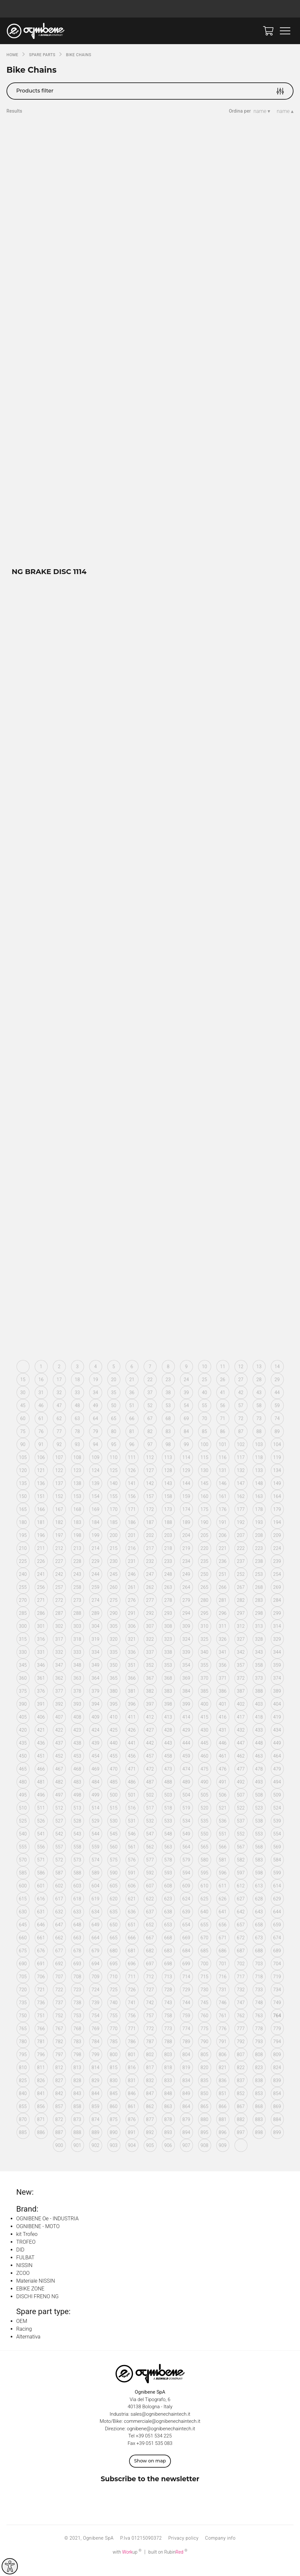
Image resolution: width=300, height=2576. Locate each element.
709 (95, 1987)
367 (150, 1688)
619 (95, 1909)
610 (204, 1896)
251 (222, 1584)
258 (77, 1597)
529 (95, 1831)
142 (150, 1493)
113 (168, 1467)
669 (186, 1948)
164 (277, 1506)
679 (95, 1961)
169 (95, 1519)
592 (150, 1883)
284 (277, 1610)
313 (259, 1636)
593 (168, 1883)
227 (59, 1571)
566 (222, 1857)
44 (277, 1402)
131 (222, 1480)
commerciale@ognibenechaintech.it (162, 2432)
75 (22, 1441)
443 (168, 1753)
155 (113, 1506)
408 (77, 1727)
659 (277, 1935)
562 (150, 1857)
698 (168, 1974)
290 (113, 1623)
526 (41, 1831)
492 (241, 1792)
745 (204, 2013)
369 (186, 1688)
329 (277, 1649)
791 (222, 2052)
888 (77, 2142)
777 (241, 2039)
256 (41, 1597)
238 (259, 1571)
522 (241, 1818)
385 (204, 1701)
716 (222, 1987)
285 (23, 1623)
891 (132, 2142)
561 (132, 1857)
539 (277, 1831)
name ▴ (285, 111)
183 (77, 1532)
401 (222, 1714)
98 (168, 1454)
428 (168, 1740)
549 (186, 1844)
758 (168, 2026)
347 (59, 1675)
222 (241, 1558)
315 (23, 1649)
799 (95, 2064)
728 (168, 2000)
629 (277, 1909)
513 (77, 1818)
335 (113, 1662)
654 (186, 1935)
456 (132, 1766)
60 (22, 1428)
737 (59, 2013)
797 (59, 2064)
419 (277, 1727)
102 (241, 1454)
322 (150, 1649)
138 (77, 1493)
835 (204, 2090)
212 (59, 1558)
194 (277, 1532)
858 (77, 2116)
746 (222, 2013)
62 (59, 1428)
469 (95, 1779)
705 (23, 1987)
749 (277, 2013)
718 (259, 1987)
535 (204, 1831)
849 (186, 2103)
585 (23, 1883)
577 (150, 1870)
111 (132, 1467)
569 (277, 1857)
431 (222, 1740)
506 (222, 1805)
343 (259, 1662)
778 (259, 2039)
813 (77, 2077)
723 (77, 2000)
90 (22, 1454)
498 (77, 1805)
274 (95, 1610)
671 (222, 1948)
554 (277, 1844)
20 (113, 1389)
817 (150, 2077)
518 (168, 1818)
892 (150, 2142)
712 (150, 1987)
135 (23, 1493)
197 (59, 1545)
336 (132, 1662)
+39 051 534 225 (154, 2446)
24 (186, 1389)
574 (95, 1870)
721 (41, 2000)
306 (132, 1636)
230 (113, 1571)
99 (186, 1454)
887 (59, 2142)
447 (241, 1753)
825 (23, 2090)
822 (241, 2077)
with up (127, 2562)
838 (259, 2090)
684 (186, 1961)
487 (150, 1792)
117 (241, 1467)
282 (241, 1610)
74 (277, 1428)
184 (95, 1532)
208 (259, 1545)
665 (113, 1948)
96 (131, 1454)
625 (204, 1909)
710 (113, 1987)
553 (259, 1844)
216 (132, 1558)
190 (204, 1532)
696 (132, 1974)
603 (77, 1896)
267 (241, 1597)
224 (277, 1558)
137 (59, 1493)
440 (113, 1753)
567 (241, 1857)
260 (113, 1597)
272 (59, 1610)
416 (222, 1727)
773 (168, 2039)
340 (204, 1662)
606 (132, 1896)
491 (222, 1792)
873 (77, 2129)
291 (132, 1623)
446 (222, 1753)
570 (23, 1870)
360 (23, 1688)
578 (168, 1870)
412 (150, 1727)
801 (132, 2064)
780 (23, 2052)
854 (277, 2103)
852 (241, 2103)
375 (23, 1701)
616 (41, 1909)
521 (222, 1818)
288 (77, 1623)
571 (41, 1870)
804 (186, 2064)
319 (95, 1649)
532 (150, 1831)
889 (95, 2142)
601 (41, 1896)
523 (259, 1818)
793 (259, 2052)
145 (204, 1493)
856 (41, 2116)
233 (168, 1571)
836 (222, 2090)
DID (20, 2260)
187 (150, 1532)
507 (241, 1805)
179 (277, 1519)
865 (204, 2116)
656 (222, 1935)
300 (23, 1636)
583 (259, 1870)
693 (77, 1974)
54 (186, 1415)
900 (59, 2155)
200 (113, 1545)
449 (277, 1753)
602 (59, 1896)
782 (59, 2052)
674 (277, 1948)
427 (150, 1740)
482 (59, 1792)
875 (113, 2129)
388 (259, 1701)
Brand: (27, 2219)
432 (241, 1740)
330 (23, 1662)
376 (41, 1701)
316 (41, 1649)
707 (59, 1987)
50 (113, 1415)
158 (168, 1506)
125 (113, 1480)
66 (131, 1428)
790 (204, 2052)
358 (259, 1675)
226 (41, 1571)
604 (95, 1896)
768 (77, 2039)
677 (59, 1961)
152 (59, 1506)
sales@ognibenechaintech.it (160, 2424)
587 (59, 1883)
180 (23, 1532)
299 (277, 1623)
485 (113, 1792)
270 (23, 1610)
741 (132, 2013)
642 (241, 1922)
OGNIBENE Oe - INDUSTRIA (47, 2229)
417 (241, 1727)
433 (259, 1740)
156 (132, 1506)
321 (132, 1649)
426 (132, 1740)
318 (77, 1649)
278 (168, 1610)
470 (113, 1779)
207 (241, 1545)
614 (277, 1896)
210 (23, 1558)
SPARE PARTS (42, 55)
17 (59, 1389)
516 (132, 1818)
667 (150, 1948)
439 (95, 1753)
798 (77, 2064)
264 (186, 1597)
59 (277, 1415)
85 (204, 1441)
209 (277, 1545)
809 (277, 2064)
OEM (21, 2331)
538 (259, 1831)
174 (186, 1519)
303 (77, 1636)
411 (132, 1727)
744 (186, 2013)
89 (277, 1441)
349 (95, 1675)
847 (150, 2103)
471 (132, 1779)
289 (95, 1623)
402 (241, 1714)
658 (259, 1935)
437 (59, 1753)
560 (113, 1857)
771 (132, 2039)
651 (132, 1935)
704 (277, 1974)
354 (186, 1675)
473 (168, 1779)
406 (41, 1727)
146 (222, 1493)
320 (113, 1649)
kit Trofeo (27, 2244)
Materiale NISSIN (35, 2291)
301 (41, 1636)
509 (277, 1805)
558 (77, 1857)
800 (113, 2064)
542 (59, 1844)
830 (113, 2090)
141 (132, 1493)
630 (23, 1922)
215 (113, 1558)
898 (259, 2142)
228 (77, 1571)
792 (241, 2052)
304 (95, 1636)
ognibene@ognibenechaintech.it (161, 2439)
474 (186, 1779)
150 (23, 1506)
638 (168, 1922)
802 (150, 2064)
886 (41, 2142)
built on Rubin (168, 2562)
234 (186, 1571)
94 (95, 1454)
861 (132, 2116)
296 (222, 1623)
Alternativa (28, 2347)
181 (41, 1532)
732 (241, 2000)
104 (277, 1454)
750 (23, 2026)
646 (41, 1935)
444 (186, 1753)
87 (240, 1441)
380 (113, 1701)
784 (95, 2052)
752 (59, 2026)
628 (259, 1909)
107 (59, 1467)
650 (113, 1935)
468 (77, 1779)
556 (41, 1857)
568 (259, 1857)
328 (259, 1649)
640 (204, 1922)
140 (113, 1493)
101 (222, 1454)
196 (41, 1545)
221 (222, 1558)
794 (277, 2052)
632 (59, 1922)
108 (77, 1467)
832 (150, 2090)
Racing (24, 2339)
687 (241, 1961)
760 (204, 2026)
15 (22, 1389)
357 (241, 1675)
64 (95, 1428)
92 (59, 1454)
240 (23, 1584)
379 (95, 1701)
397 (150, 1714)
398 (168, 1714)
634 (95, 1922)
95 (113, 1454)
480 (23, 1792)
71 (222, 1428)
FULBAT (25, 2268)
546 (132, 1844)
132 (241, 1480)
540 (23, 1844)
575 (113, 1870)
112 (150, 1467)
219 (186, 1558)
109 (95, 1467)
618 (77, 1909)
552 (241, 1844)
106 (41, 1467)
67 (149, 1428)
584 (277, 1870)
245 (113, 1584)
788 (168, 2052)
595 (204, 1883)
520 (204, 1818)
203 (168, 1545)
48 (77, 1415)
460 (204, 1766)
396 (132, 1714)
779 (277, 2039)
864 (186, 2116)
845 (113, 2103)
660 (23, 1948)
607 (150, 1896)
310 (204, 1636)
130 (204, 1480)
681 (132, 1961)
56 (222, 1415)
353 (168, 1675)
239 (277, 1571)
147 (241, 1493)
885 (23, 2142)
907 (186, 2155)
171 (132, 1519)
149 (277, 1493)
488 (168, 1792)
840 (23, 2103)
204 (186, 1545)
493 (259, 1792)
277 (150, 1610)
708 (77, 1987)
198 (77, 1545)
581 (222, 1870)
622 (150, 1909)
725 (113, 2000)
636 (132, 1922)
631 (41, 1922)
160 (204, 1506)
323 (168, 1649)
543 (77, 1844)
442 (150, 1753)
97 (149, 1454)
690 (23, 1974)
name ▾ (262, 111)
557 (59, 1857)
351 (132, 1675)
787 (150, 2052)
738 (77, 2013)
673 (259, 1948)
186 (132, 1532)
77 (59, 1441)
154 (95, 1506)
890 (113, 2142)
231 (132, 1571)
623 (168, 1909)
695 (113, 1974)
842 (59, 2103)
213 (77, 1558)
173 (168, 1519)
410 (113, 1727)
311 (222, 1636)
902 (95, 2155)
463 (259, 1766)
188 (168, 1532)
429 (186, 1740)
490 (204, 1792)
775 (204, 2039)
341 (222, 1662)
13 (258, 1377)
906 (168, 2155)
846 (132, 2103)
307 (150, 1636)
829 (95, 2090)
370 (204, 1688)
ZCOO (23, 2283)
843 (77, 2103)
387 (241, 1701)
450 (23, 1766)
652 (150, 1935)
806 (222, 2064)
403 (259, 1714)
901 (77, 2155)
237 (241, 1571)
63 (77, 1428)
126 (132, 1480)
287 (59, 1623)
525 (23, 1831)
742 (150, 2013)
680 (113, 1961)
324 (186, 1649)
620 (113, 1909)
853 (259, 2103)
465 (23, 1779)
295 (204, 1623)
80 (113, 1441)
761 (222, 2026)
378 (77, 1701)
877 (150, 2129)
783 (77, 2052)
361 (41, 1688)
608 (168, 1896)
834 (186, 2090)
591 (132, 1883)
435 (23, 1753)
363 (77, 1688)
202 (150, 1545)
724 (95, 2000)
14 (277, 1377)
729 (186, 2000)
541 (41, 1844)
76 (40, 1441)
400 (204, 1714)
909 (222, 2155)
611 (222, 1896)
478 (259, 1779)
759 (186, 2026)
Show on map (150, 2471)
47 (59, 1415)
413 (168, 1727)
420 (23, 1740)
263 (168, 1597)
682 (150, 1961)
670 (204, 1948)
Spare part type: (43, 2321)
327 (241, 1649)
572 (59, 1870)
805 (204, 2064)
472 (150, 1779)
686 (222, 1961)
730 (204, 2000)
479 (277, 1779)
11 (222, 1377)
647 (59, 1935)
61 (40, 1428)
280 (204, 1610)
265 (204, 1597)
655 (204, 1935)
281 (222, 1610)
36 (131, 1402)
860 (113, 2116)
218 (168, 1558)
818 (168, 2077)
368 (168, 1688)
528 (77, 1831)
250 (204, 1584)
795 (23, 2064)
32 (59, 1402)
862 (150, 2116)
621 (132, 1909)
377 (59, 1701)
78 (77, 1441)
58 (258, 1415)
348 (77, 1675)
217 (150, 1558)
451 (41, 1766)
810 (23, 2077)
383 (168, 1701)
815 (113, 2077)
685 (204, 1961)
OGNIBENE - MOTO (38, 2237)
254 (277, 1584)
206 (222, 1545)
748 (259, 2013)
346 (41, 1675)
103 (259, 1454)
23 (168, 1389)
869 (277, 2116)
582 (241, 1870)
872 (59, 2129)
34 (95, 1402)
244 (95, 1584)
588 (77, 1883)
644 (277, 1922)
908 (204, 2155)
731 (222, 2000)
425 (113, 1740)
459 (186, 1766)
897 (241, 2142)
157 (150, 1506)
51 (131, 1415)
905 (150, 2155)
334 (95, 1662)
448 (259, 1753)
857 (59, 2116)
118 (259, 1467)
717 (241, 1987)
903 (113, 2155)
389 (277, 1701)
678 (77, 1961)
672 (241, 1948)
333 (77, 1662)
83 (168, 1441)
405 (23, 1727)
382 (150, 1701)
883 (259, 2129)
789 (186, 2052)
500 (113, 1805)
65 (113, 1428)
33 (77, 1402)
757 (150, 2026)
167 (59, 1519)
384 (186, 1701)
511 (41, 1818)
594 (186, 1883)
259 (95, 1597)
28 (258, 1389)
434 (277, 1740)
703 (259, 1974)
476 (222, 1779)
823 (259, 2077)
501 (132, 1805)
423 (77, 1740)
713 (168, 1987)
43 (258, 1402)
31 (40, 1402)
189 (186, 1532)
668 (168, 1948)
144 (186, 1493)
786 (132, 2052)
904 (132, 2155)
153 (77, 1506)
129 (186, 1480)
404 (277, 1714)
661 (41, 1948)
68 (168, 1428)
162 (241, 1506)
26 (222, 1389)
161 (222, 1506)
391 (41, 1714)
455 (113, 1766)
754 (95, 2026)
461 (222, 1766)
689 (277, 1961)
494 (277, 1792)
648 (77, 1935)
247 (150, 1584)
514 (95, 1818)
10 (204, 1377)
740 (113, 2013)
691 (41, 1974)
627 (241, 1909)
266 (222, 1597)
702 (241, 1974)
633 (77, 1922)
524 (277, 1818)
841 (41, 2103)
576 (132, 1870)
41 (222, 1402)
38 (168, 1402)
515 (113, 1818)
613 (259, 1896)
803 (168, 2064)
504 (186, 1805)
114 (186, 1467)
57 (240, 1415)
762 (241, 2026)
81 (131, 1441)
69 (186, 1428)
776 (222, 2039)
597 (241, 1883)
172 (150, 1519)
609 (186, 1896)
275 (113, 1610)
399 (186, 1714)
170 (113, 1519)
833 (168, 2090)
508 (259, 1805)
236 (222, 1571)
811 (41, 2077)
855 (23, 2116)
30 (22, 1402)
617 (59, 1909)
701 (222, 1974)
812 (59, 2077)
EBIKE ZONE (30, 2299)
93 (77, 1454)
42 (240, 1402)
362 (59, 1688)
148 (259, 1493)
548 (168, 1844)
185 (113, 1532)
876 (132, 2129)
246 (132, 1584)
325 (204, 1649)
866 (222, 2116)
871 (41, 2129)
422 (59, 1740)
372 (241, 1688)
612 (241, 1896)
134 (277, 1480)
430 (204, 1740)
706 (41, 1987)
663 (77, 1948)
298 (259, 1623)
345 (23, 1675)
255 (23, 1597)
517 (150, 1818)
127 (150, 1480)
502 (150, 1805)
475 (204, 1779)
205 (204, 1545)
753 (77, 2026)
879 (186, 2129)
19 (95, 1389)
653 (168, 1935)
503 (168, 1805)
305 (113, 1636)
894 (186, 2142)
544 (95, 1844)
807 (241, 2064)
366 (132, 1688)
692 (59, 1974)
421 (41, 1740)
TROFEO (25, 2252)
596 (222, 1883)
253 (259, 1584)
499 (95, 1805)
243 (77, 1584)
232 (150, 1571)
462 (241, 1766)
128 (168, 1480)
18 (77, 1389)
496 (41, 1805)
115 (204, 1467)
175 (204, 1519)
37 (149, 1402)
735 (23, 2013)
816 (132, 2077)
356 (222, 1675)
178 (259, 1519)
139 (95, 1493)
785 (113, 2052)
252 (241, 1584)
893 (168, 2142)
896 (222, 2142)
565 (204, 1857)
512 (59, 1818)
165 (23, 1519)
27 (240, 1389)
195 (23, 1545)
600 (23, 1896)
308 (168, 1636)
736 (41, 2013)
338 (168, 1662)
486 (132, 1792)
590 (113, 1883)
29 (277, 1389)
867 (241, 2116)
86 (222, 1441)
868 (259, 2116)
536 (222, 1831)
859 (95, 2116)
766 (41, 2039)
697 (150, 1974)
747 (241, 2013)
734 (277, 2000)
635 (113, 1922)
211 (41, 1558)
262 (150, 1597)
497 (59, 1805)
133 (259, 1480)
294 (186, 1623)
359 (277, 1675)
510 (23, 1818)
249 (186, 1584)
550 (204, 1844)
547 (150, 1844)
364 (95, 1688)
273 (77, 1610)
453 (77, 1766)
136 (41, 1493)
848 (168, 2103)
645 (23, 1935)
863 (168, 2116)
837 (241, 2090)
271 (41, 1610)
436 (41, 1753)
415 (204, 1727)
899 (277, 2142)
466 (41, 1779)
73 (258, 1428)
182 (59, 1532)
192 (241, 1532)
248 (168, 1584)
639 (186, 1922)
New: (25, 2202)
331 (41, 1662)
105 (23, 1467)
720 (23, 2000)
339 (186, 1662)
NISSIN (24, 2276)
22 (149, 1389)
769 (95, 2039)
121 (41, 1480)
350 (113, 1675)
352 (150, 1675)
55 (204, 1415)
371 (222, 1688)
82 (149, 1441)
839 (277, 2090)
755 (113, 2026)
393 (77, 1714)
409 (95, 1727)
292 (150, 1623)
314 (277, 1636)
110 (113, 1467)
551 (222, 1844)
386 (222, 1701)
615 (23, 1909)
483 (77, 1792)
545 (113, 1844)
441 (132, 1753)
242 (59, 1584)
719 (277, 1987)
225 (23, 1571)
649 (95, 1935)
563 (168, 1857)
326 (222, 1649)
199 (95, 1545)
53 (168, 1415)
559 (95, 1857)
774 (186, 2039)
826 (41, 2090)
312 (241, 1636)
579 (186, 1870)
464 (277, 1766)
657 (241, 1935)
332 (59, 1662)
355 (204, 1675)
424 (95, 1740)
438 (77, 1753)
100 (204, 1454)
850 (204, 2103)
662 (59, 1948)
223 (259, 1558)
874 (95, 2129)
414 (186, 1727)
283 (259, 1610)
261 (132, 1597)
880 (204, 2129)
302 (59, 1636)
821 (222, 2077)
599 (277, 1883)
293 (168, 1623)
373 (259, 1688)
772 (150, 2039)
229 (95, 1571)
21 (131, 1389)
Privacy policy (183, 2548)
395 (113, 1714)
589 (95, 1883)
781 (41, 2052)
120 (23, 1480)
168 (77, 1519)
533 (168, 1831)
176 (222, 1519)
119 (277, 1467)
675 (23, 1961)
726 (132, 2000)
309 (186, 1636)
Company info (220, 2548)
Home (12, 55)
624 (186, 1909)
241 (41, 1584)
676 (41, 1961)
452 (59, 1766)
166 (41, 1519)
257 (59, 1597)
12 (240, 1377)
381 (132, 1701)
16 (40, 1389)
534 (186, 1831)
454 (95, 1766)
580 (204, 1870)
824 (277, 2077)
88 (258, 1441)
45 (22, 1415)
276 (132, 1610)
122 (59, 1480)
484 (95, 1792)
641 (222, 1922)
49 (95, 1415)
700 (204, 1974)
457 (150, 1766)
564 (186, 1857)
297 (241, 1623)
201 (132, 1545)
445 (204, 1753)
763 (259, 2026)
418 (259, 1727)
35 (113, 1402)
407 (59, 1727)
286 (41, 1623)
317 (59, 1649)
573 (77, 1870)
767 (59, 2039)
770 (113, 2039)
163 (259, 1506)
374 (277, 1688)
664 (95, 1948)
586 (41, 1883)
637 (150, 1922)
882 (241, 2129)
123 (77, 1480)
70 (204, 1428)
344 (277, 1662)
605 (113, 1896)
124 (95, 1480)
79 (95, 1441)
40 (204, 1402)
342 (241, 1662)
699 (186, 1974)
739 (95, 2013)
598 (259, 1883)
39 (186, 1402)
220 (204, 1558)
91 (40, 1454)
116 (222, 1467)
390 (23, 1714)
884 (277, 2129)
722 (59, 2000)
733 (259, 2000)
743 (168, 2013)
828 (77, 2090)
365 (113, 1688)
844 (95, 2103)
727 (150, 2000)
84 (186, 1441)
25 (204, 1389)
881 (222, 2129)
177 (241, 1519)
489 (186, 1792)
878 (168, 2129)
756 (132, 2026)
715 (204, 1987)
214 (95, 1558)
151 (41, 1506)
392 (59, 1714)
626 (222, 1909)
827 (59, 2090)
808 (259, 2064)
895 (204, 2142)
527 (59, 1831)
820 (204, 2077)
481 (41, 1792)
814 (95, 2077)
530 (113, 1831)
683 (168, 1961)
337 (150, 1662)
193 (259, 1532)
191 (222, 1532)
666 (132, 1948)
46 (40, 1415)
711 (132, 1987)
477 (241, 1779)
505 (204, 1805)
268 (259, 1597)
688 (259, 1961)
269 (277, 1597)
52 (149, 1415)
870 (23, 2129)
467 (59, 1779)
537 (241, 1831)
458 (168, 1766)
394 (95, 1714)
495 (23, 1805)
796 (41, 2064)
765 (23, 2039)
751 (41, 2026)
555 (23, 1857)
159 (186, 1506)
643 (259, 1922)
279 (186, 1610)
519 (186, 1818)
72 (240, 1428)
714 (186, 1987)
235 (204, 1571)
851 (222, 2103)
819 (186, 2077)
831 (132, 2090)
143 (168, 1493)
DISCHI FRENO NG (37, 2307)
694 (95, 1974)
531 (132, 1831)
